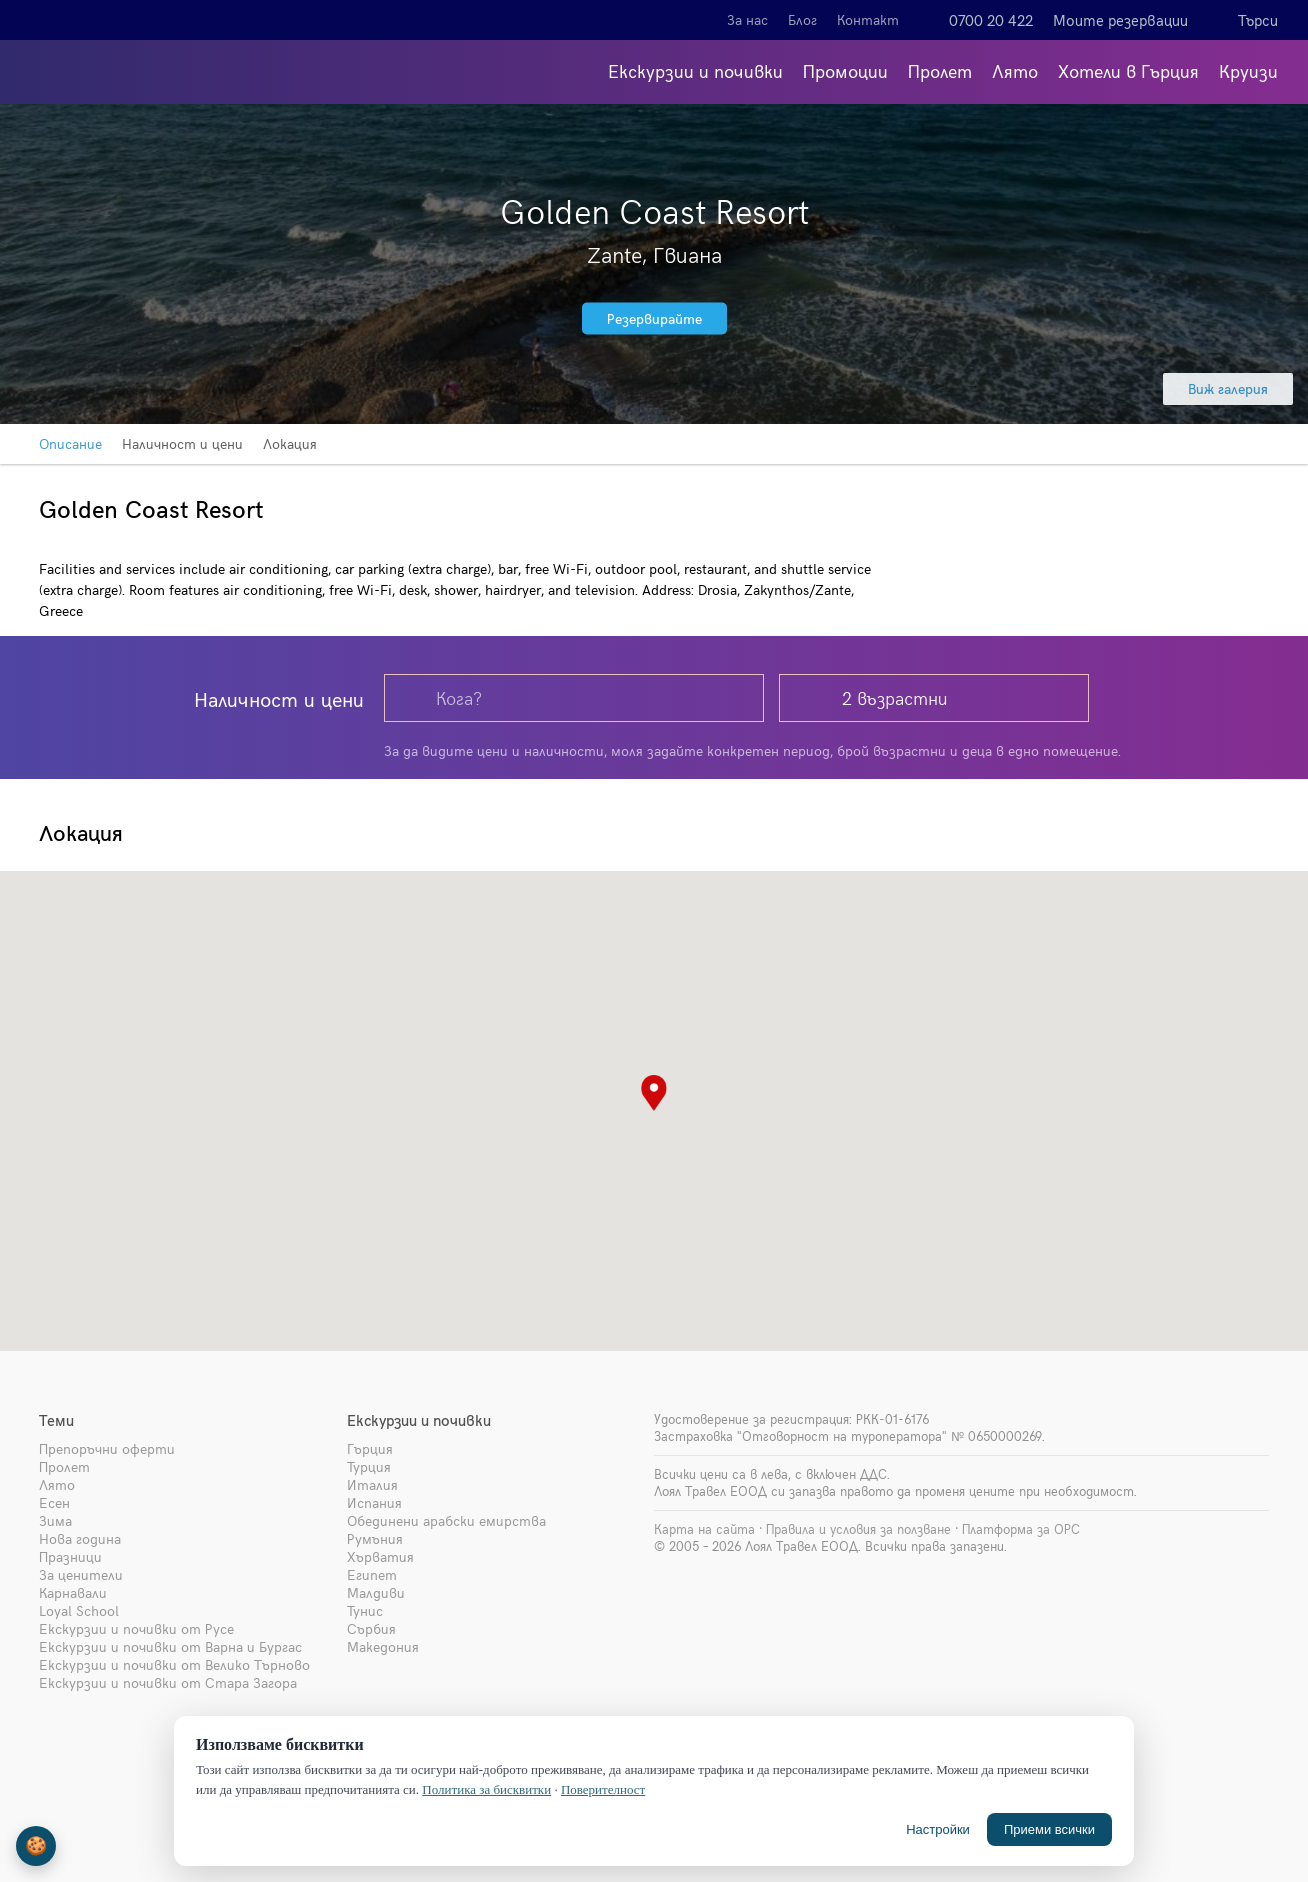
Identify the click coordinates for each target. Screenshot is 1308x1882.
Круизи (1248, 70)
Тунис (365, 1610)
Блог (802, 19)
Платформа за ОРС (1021, 1529)
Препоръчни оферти (107, 1448)
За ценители (81, 1574)
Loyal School (79, 1610)
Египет (372, 1574)
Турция (369, 1466)
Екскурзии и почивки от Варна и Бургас (170, 1646)
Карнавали (73, 1592)
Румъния (375, 1538)
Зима (55, 1520)
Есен (54, 1502)
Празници (70, 1556)
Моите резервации (1120, 20)
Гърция (370, 1448)
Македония (383, 1646)
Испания (374, 1502)
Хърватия (380, 1556)
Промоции (845, 70)
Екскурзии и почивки (695, 70)
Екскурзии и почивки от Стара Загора (168, 1682)
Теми (56, 1420)
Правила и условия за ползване (858, 1529)
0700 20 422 (991, 20)
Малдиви (376, 1592)
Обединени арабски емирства (446, 1520)
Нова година (80, 1538)
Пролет (940, 70)
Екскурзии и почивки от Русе (136, 1628)
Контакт (868, 19)
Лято (1015, 70)
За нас (747, 19)
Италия (372, 1484)
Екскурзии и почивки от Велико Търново (174, 1664)
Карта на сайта (704, 1529)
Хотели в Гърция (1128, 70)
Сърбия (371, 1628)
